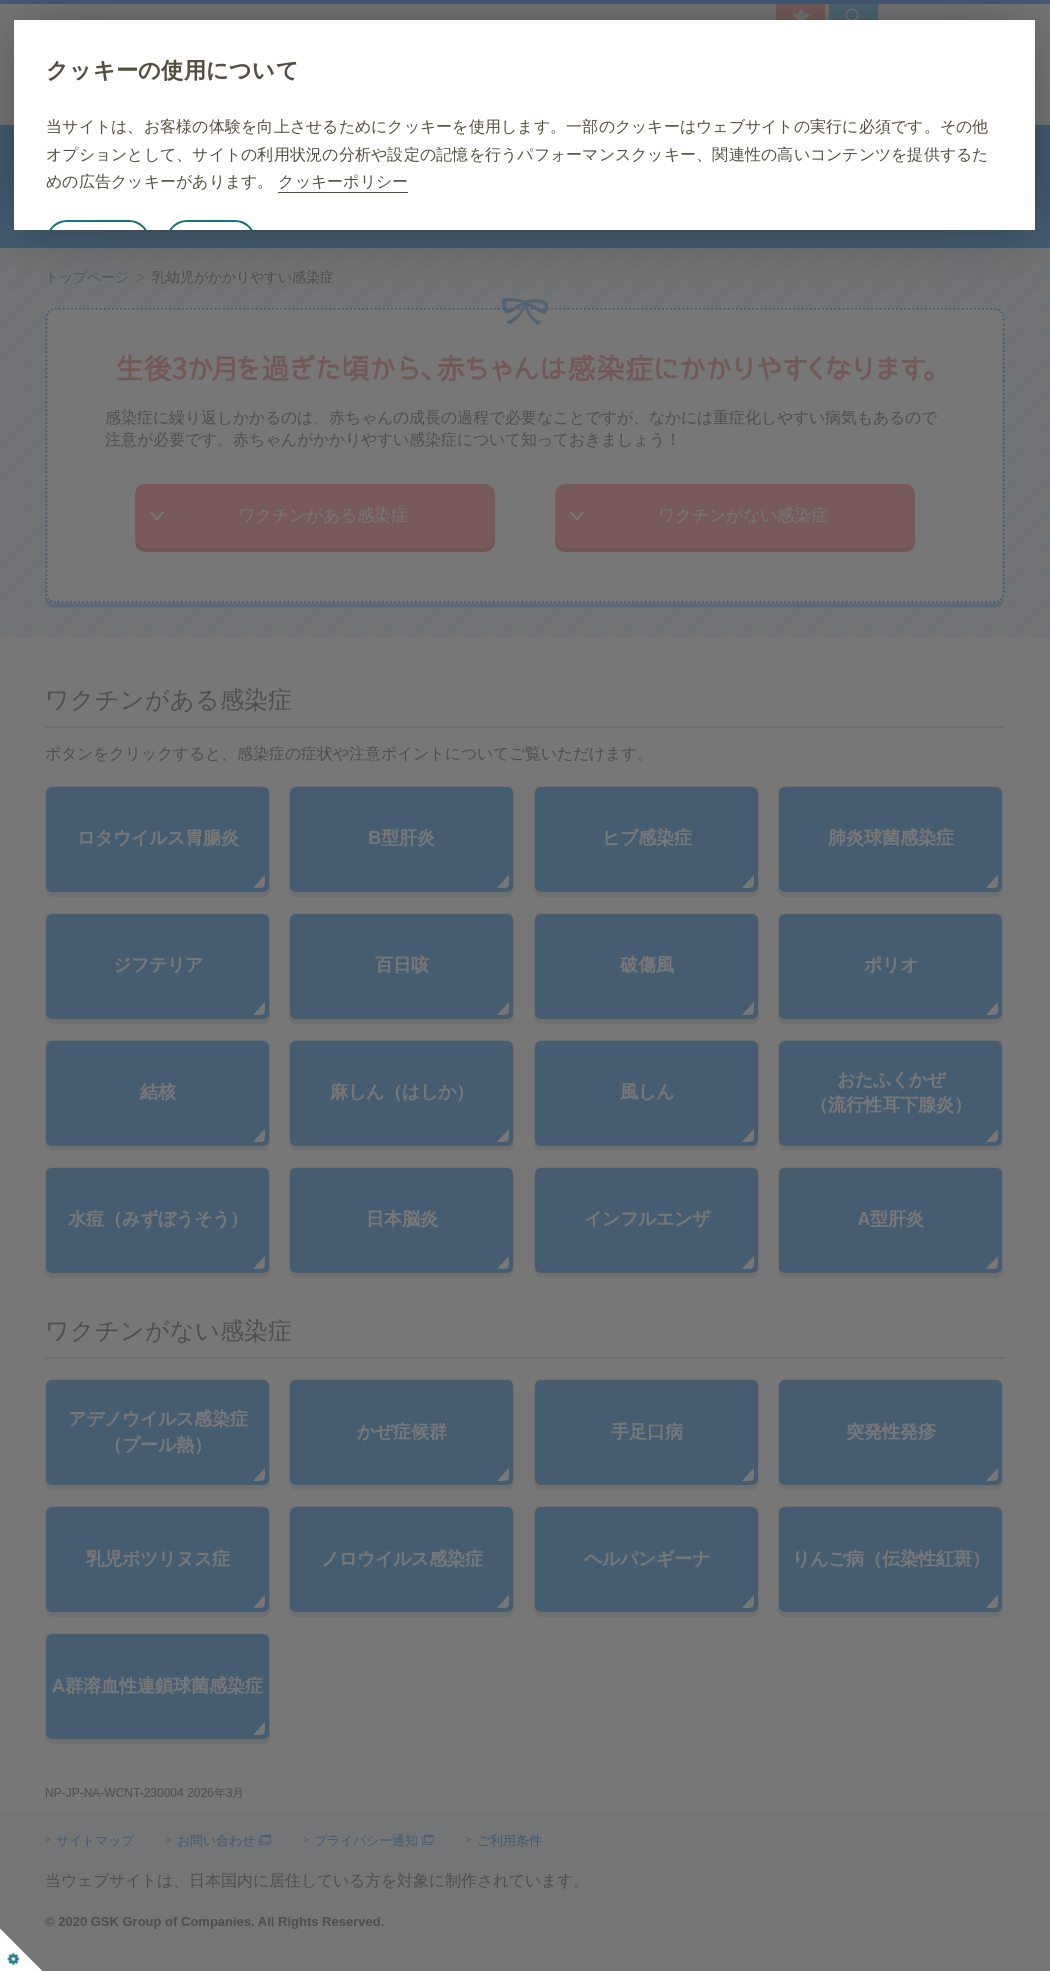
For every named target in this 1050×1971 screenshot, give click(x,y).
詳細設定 (323, 269)
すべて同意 (210, 269)
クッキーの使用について (284, 70)
